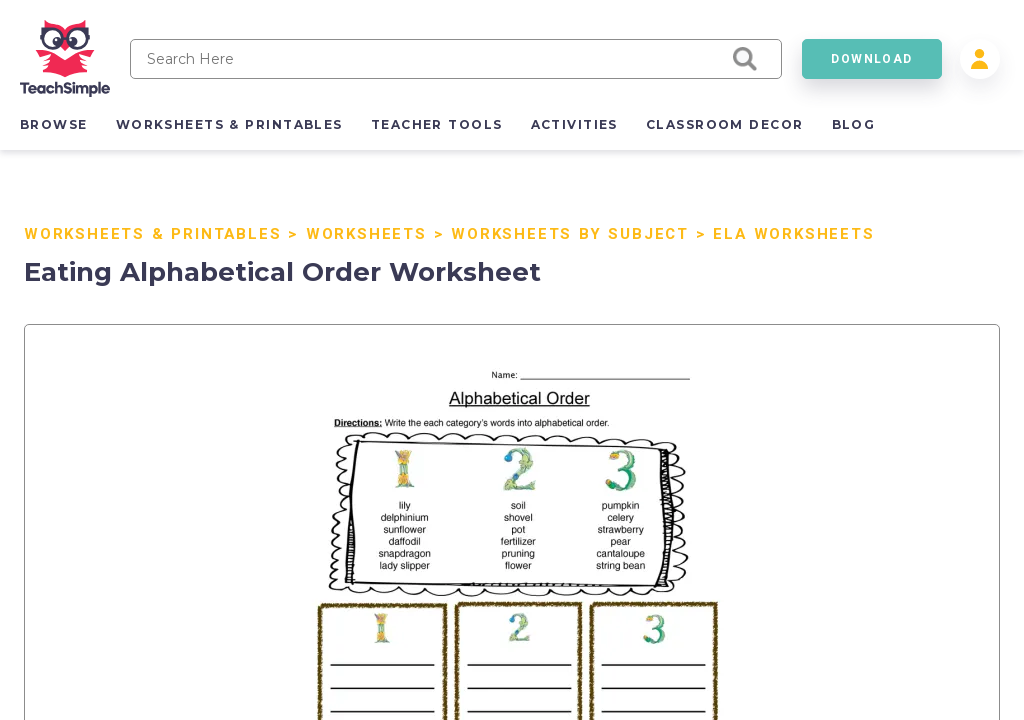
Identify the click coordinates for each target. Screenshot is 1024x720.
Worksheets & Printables (152, 234)
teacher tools (437, 124)
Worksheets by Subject (570, 234)
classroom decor (725, 124)
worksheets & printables (229, 124)
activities (574, 124)
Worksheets (366, 234)
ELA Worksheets (793, 234)
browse (54, 124)
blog (854, 124)
